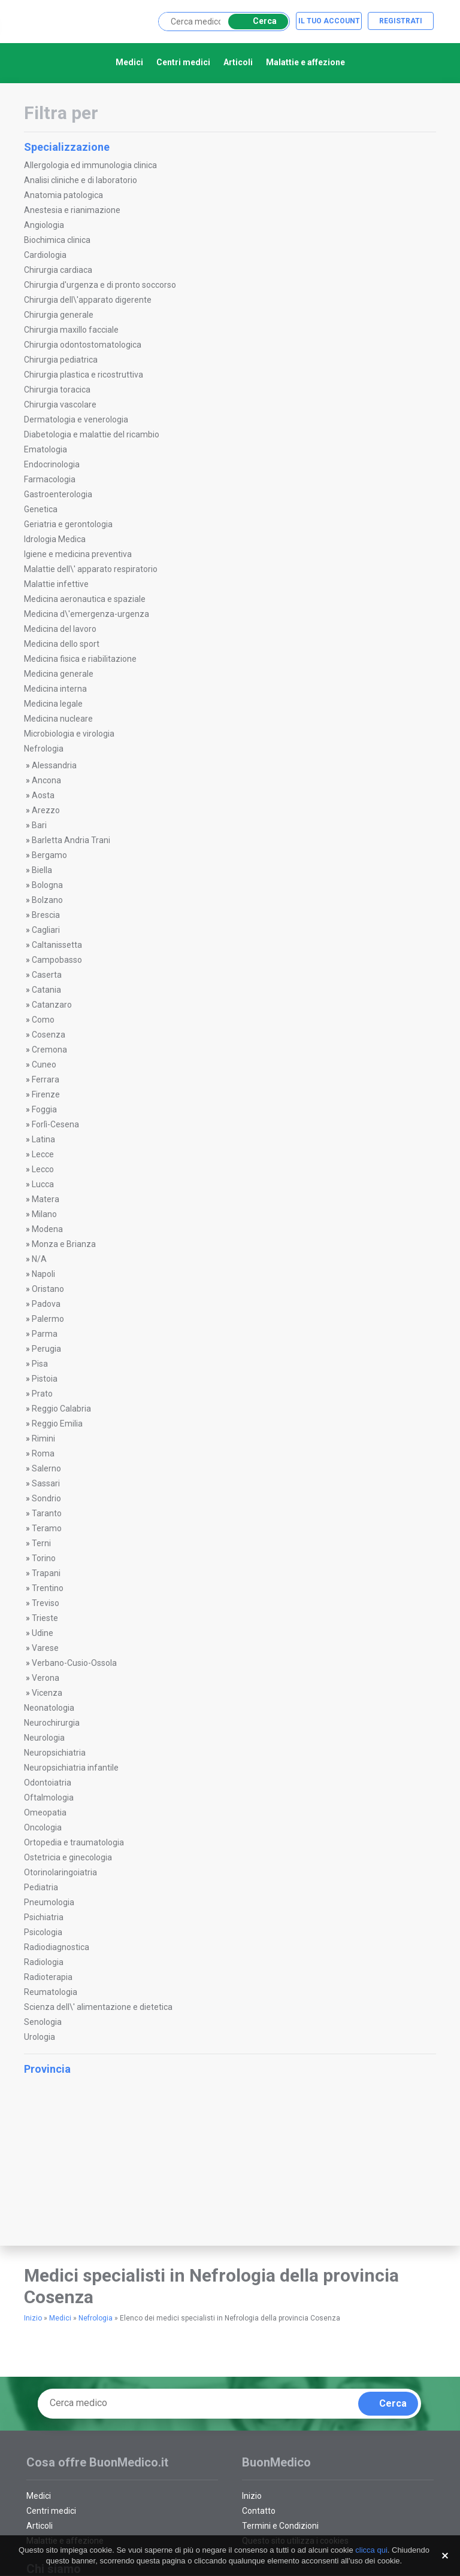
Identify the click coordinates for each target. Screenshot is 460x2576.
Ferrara (45, 1079)
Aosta (43, 795)
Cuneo (44, 1064)
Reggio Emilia (57, 1423)
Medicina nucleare (58, 718)
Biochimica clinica (57, 240)
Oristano (48, 1289)
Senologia (43, 2022)
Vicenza (47, 1693)
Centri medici (183, 62)
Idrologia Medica (55, 539)
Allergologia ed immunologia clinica (90, 165)
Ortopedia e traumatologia (74, 1842)
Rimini (43, 1438)
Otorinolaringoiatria (60, 1872)
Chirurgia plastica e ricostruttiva (83, 374)
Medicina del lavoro (60, 629)
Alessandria (54, 765)
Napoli (43, 1274)
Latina (43, 1139)
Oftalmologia (49, 1797)
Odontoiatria (47, 1782)
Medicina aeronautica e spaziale (85, 599)
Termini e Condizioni (280, 2526)
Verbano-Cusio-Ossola (74, 1663)
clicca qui (371, 2549)
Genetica (41, 509)
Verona (45, 1678)
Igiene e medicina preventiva (78, 554)
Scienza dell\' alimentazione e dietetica (98, 2007)
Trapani (46, 1573)
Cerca (256, 21)
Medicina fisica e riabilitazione (80, 659)
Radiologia (43, 1962)
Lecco (43, 1169)
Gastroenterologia (58, 494)
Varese (45, 1648)
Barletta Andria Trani (71, 840)
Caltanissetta (57, 945)
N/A (39, 1259)
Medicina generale (58, 674)
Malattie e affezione (305, 62)
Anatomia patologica (63, 195)
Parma (45, 1334)
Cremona (49, 1049)
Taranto (47, 1513)
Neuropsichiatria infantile (71, 1767)
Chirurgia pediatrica (61, 359)
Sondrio (46, 1498)
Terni (41, 1543)
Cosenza (48, 1034)
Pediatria (41, 1887)
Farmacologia (49, 479)
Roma (43, 1453)
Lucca (43, 1184)
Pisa (40, 1363)
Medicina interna (55, 689)
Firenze (46, 1094)
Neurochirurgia (52, 1723)
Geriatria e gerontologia (68, 524)
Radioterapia (48, 1977)
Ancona (46, 780)
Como (43, 1019)
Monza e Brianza (64, 1244)
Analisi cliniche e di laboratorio (80, 180)
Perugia (46, 1349)
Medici (129, 62)
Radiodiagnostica (56, 1947)
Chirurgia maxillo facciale (71, 329)
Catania (46, 989)
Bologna (47, 885)
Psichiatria (43, 1917)
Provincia (228, 2069)
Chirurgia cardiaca (58, 270)
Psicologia (43, 1932)
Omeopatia (45, 1812)
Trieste (45, 1618)
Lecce (43, 1154)
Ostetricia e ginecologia (68, 1857)
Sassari (46, 1483)
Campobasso (57, 960)
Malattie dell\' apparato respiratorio (91, 569)
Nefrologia (43, 748)
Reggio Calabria (61, 1408)
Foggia (44, 1109)
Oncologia (43, 1827)
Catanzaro (52, 1004)
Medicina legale (53, 703)
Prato (42, 1393)
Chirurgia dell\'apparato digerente (88, 300)
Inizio (33, 2318)
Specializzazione (228, 147)
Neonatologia (49, 1708)
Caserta (47, 975)
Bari (39, 825)
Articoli (238, 62)
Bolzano (47, 900)
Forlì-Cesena (55, 1124)
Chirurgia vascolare (60, 404)
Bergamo (49, 855)
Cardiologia (45, 255)
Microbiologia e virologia (69, 733)
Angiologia (44, 225)
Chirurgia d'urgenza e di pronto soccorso (100, 285)
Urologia (39, 2037)
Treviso (45, 1603)
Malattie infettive (56, 584)
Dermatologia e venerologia (76, 419)
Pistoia (45, 1378)
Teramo (47, 1528)
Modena (47, 1229)
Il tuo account (329, 21)
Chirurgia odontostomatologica (82, 344)
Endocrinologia (52, 464)
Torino (44, 1558)
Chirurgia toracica (57, 389)
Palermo (48, 1319)
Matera (45, 1199)
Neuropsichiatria (55, 1752)
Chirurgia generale (58, 315)
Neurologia (44, 1737)
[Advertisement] (102, 2171)
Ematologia (45, 449)
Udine (42, 1633)
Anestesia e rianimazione (72, 210)
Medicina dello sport (61, 644)
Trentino (47, 1588)
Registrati (400, 21)
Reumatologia (50, 1992)
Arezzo (46, 810)
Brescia (46, 915)
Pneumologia (49, 1902)
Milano (44, 1214)
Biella (42, 870)
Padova (46, 1304)
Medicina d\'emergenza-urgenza (86, 614)
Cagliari (46, 930)
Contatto (259, 2511)
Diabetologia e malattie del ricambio (91, 434)
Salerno (46, 1468)
